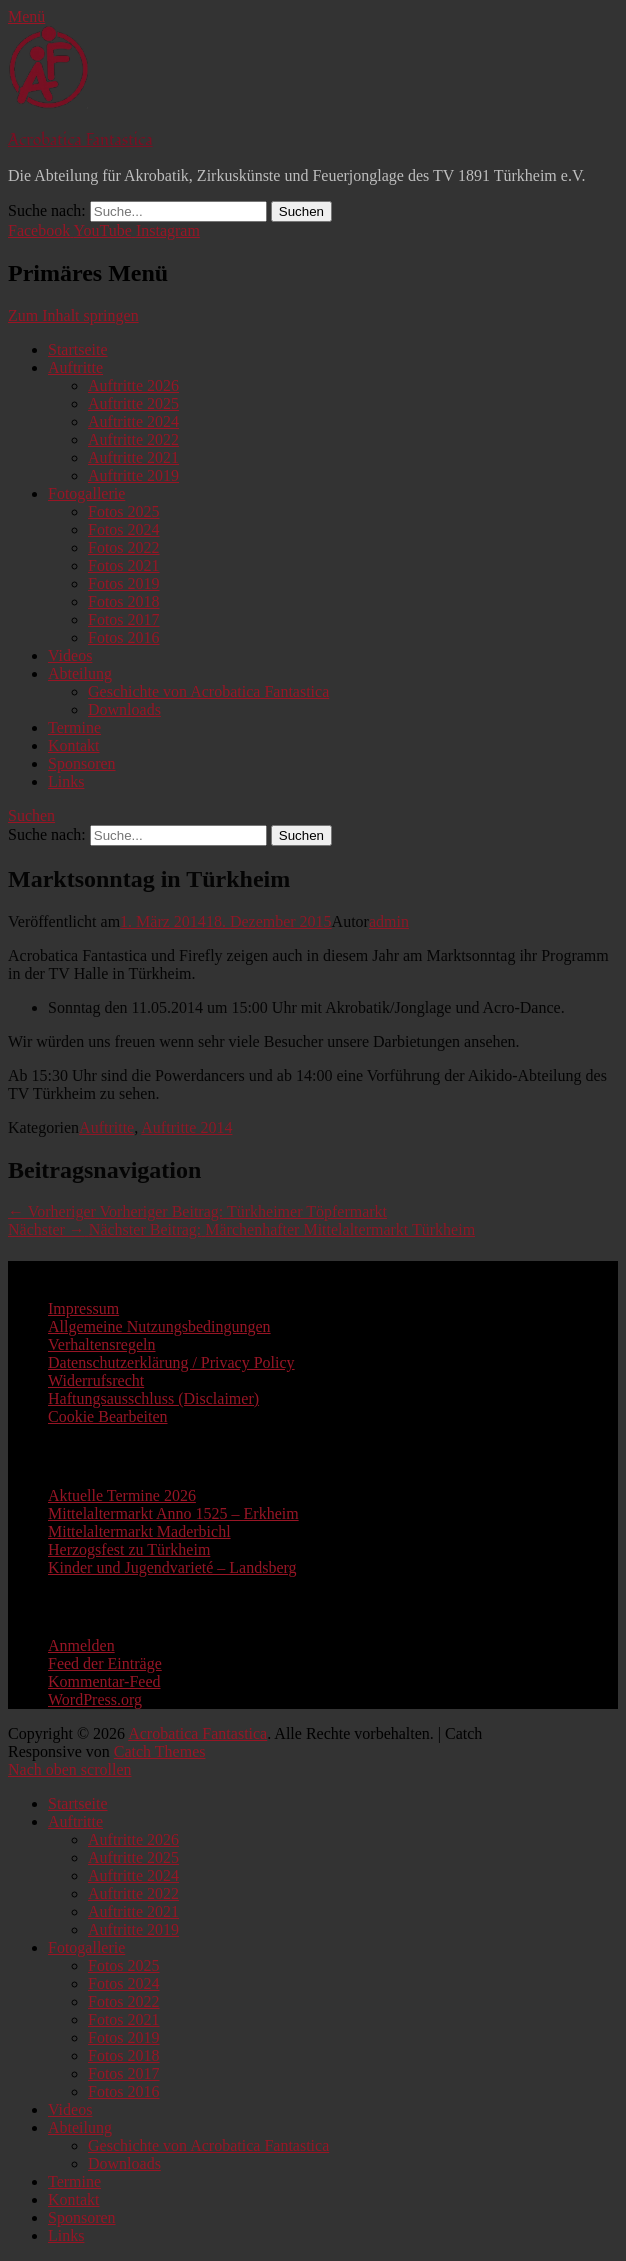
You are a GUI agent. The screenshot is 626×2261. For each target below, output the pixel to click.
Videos (70, 655)
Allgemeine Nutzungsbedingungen (159, 1326)
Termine (74, 727)
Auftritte (75, 367)
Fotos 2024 (124, 529)
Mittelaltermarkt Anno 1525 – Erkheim (173, 1513)
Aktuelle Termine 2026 (122, 1495)
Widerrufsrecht (96, 1380)
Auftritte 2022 (133, 439)
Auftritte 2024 (133, 421)
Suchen (31, 815)
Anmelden (81, 1645)
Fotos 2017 (124, 619)
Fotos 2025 (124, 511)
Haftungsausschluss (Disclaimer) (153, 1398)
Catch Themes (160, 1751)
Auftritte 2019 (133, 475)
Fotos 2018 (124, 601)
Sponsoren (82, 763)
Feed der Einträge (105, 1663)
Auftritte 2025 (133, 403)
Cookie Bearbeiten (108, 1416)
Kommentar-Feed (104, 1681)
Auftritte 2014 (186, 1127)
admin (389, 921)
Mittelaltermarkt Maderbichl (139, 1531)
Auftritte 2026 (133, 385)
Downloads (124, 709)
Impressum (83, 1308)
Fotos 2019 (124, 583)
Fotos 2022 (124, 547)
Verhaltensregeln (102, 1344)
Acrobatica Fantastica (80, 140)
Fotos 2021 (124, 565)
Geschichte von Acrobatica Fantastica (208, 691)
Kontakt (74, 745)
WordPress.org (95, 1699)
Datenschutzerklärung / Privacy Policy (171, 1362)
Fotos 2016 (124, 637)
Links (66, 781)
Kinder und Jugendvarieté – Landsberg (172, 1567)
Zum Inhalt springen (73, 315)
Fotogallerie (86, 493)
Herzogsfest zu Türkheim (129, 1549)
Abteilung (80, 673)
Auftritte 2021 (133, 457)
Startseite (78, 349)
